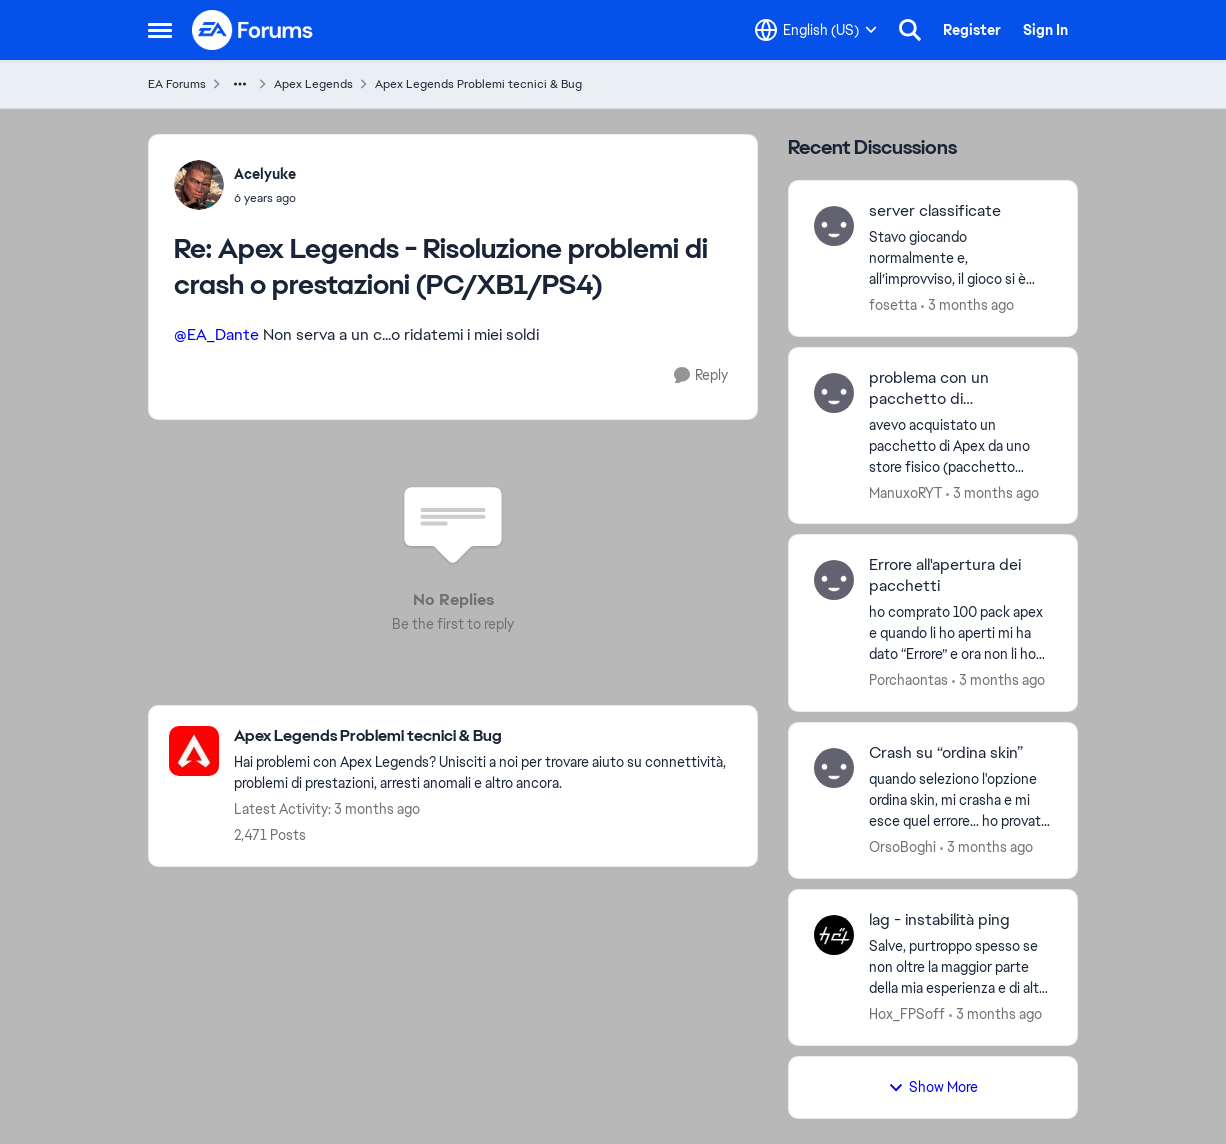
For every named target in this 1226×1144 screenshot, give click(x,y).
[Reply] (701, 375)
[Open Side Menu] (160, 30)
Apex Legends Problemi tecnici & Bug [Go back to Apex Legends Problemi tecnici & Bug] (478, 84)
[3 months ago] (967, 305)
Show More (933, 1087)
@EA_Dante (216, 334)
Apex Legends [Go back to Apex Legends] (313, 84)
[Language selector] (816, 30)
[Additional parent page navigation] (240, 84)
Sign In (1045, 30)
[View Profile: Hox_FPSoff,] (834, 935)
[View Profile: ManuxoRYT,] (834, 393)
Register (972, 30)
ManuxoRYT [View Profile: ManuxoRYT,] (905, 492)
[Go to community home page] (253, 30)
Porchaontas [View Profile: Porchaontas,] (908, 680)
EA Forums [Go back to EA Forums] (177, 84)
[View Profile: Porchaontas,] (834, 580)
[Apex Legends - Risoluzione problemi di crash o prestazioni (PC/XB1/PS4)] (265, 198)
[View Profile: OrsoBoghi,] (834, 768)
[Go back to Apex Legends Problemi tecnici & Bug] (485, 736)
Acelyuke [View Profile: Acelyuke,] (265, 174)
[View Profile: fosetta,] (834, 226)
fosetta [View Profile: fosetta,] (893, 305)
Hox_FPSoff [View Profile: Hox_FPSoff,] (907, 1014)
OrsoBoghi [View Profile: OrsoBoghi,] (902, 847)
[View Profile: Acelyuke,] (199, 185)
